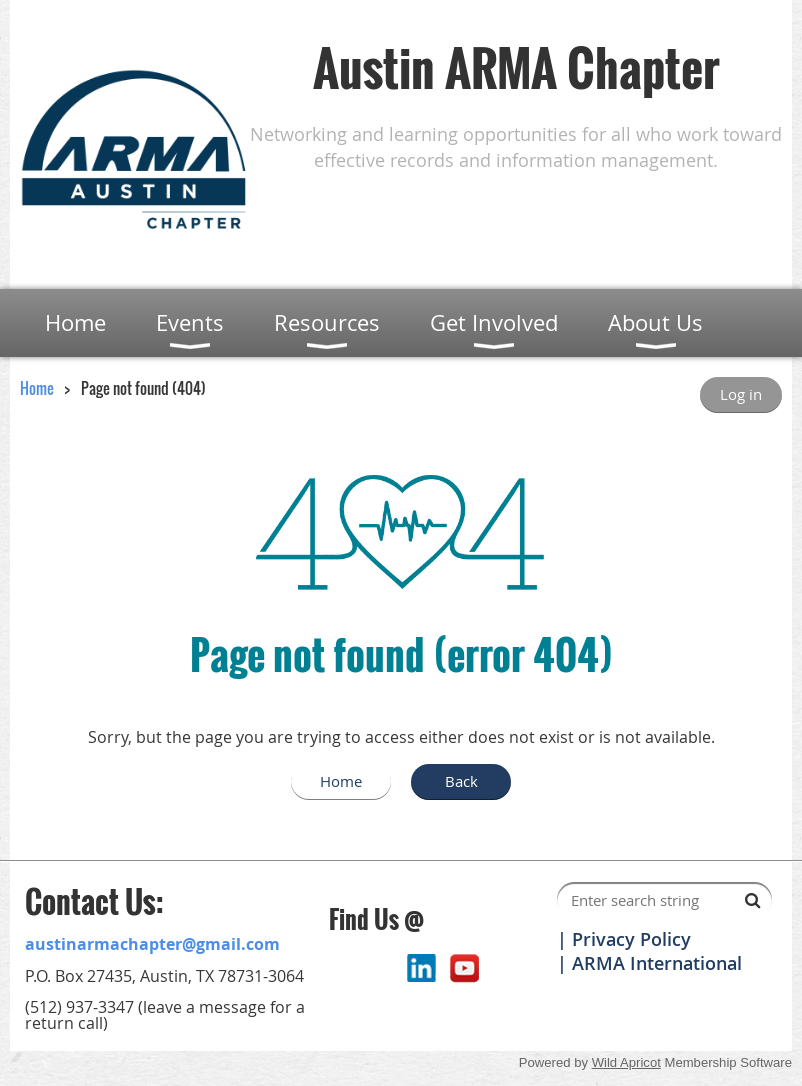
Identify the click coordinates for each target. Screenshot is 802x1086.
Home (37, 388)
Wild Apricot (626, 1062)
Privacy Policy (631, 939)
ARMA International (657, 963)
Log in (741, 394)
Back (461, 781)
